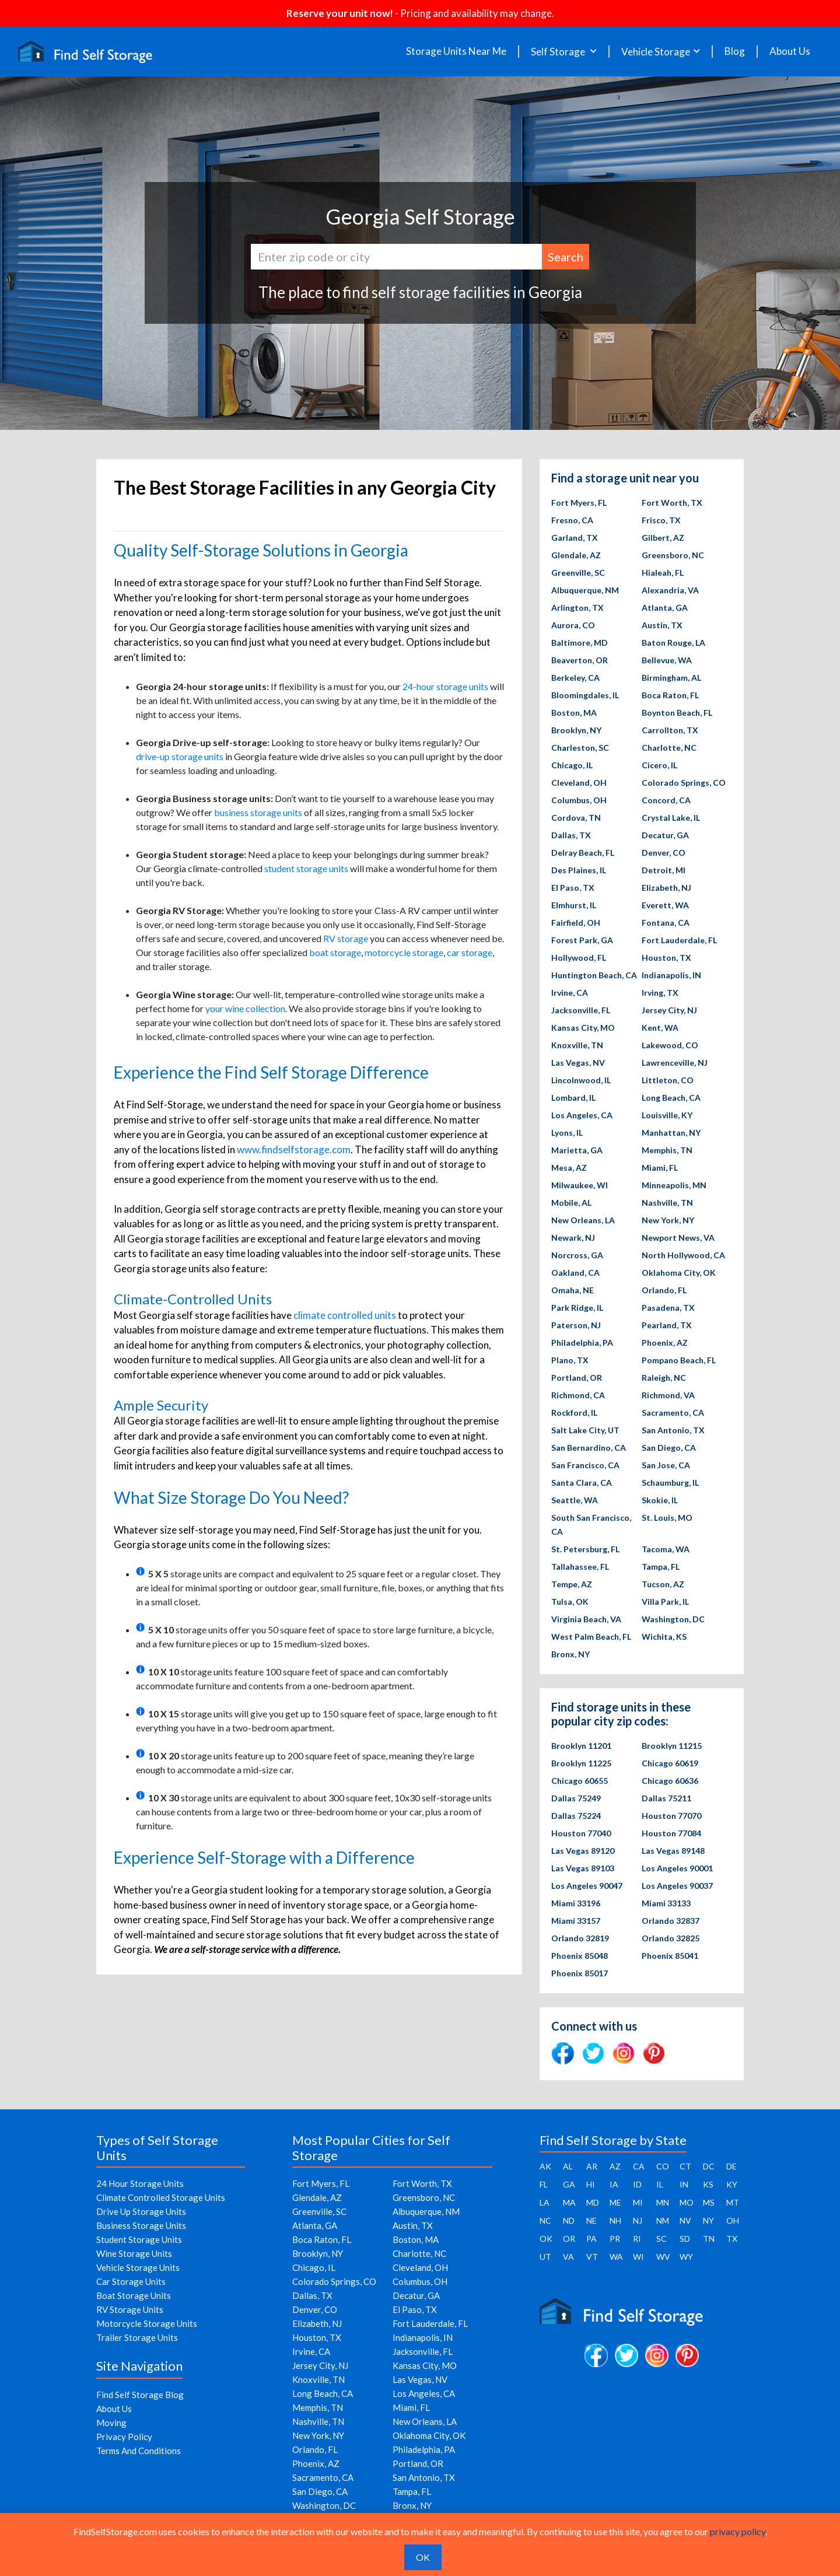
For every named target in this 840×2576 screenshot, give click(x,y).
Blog (734, 51)
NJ (637, 2220)
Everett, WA (665, 905)
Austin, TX (662, 625)
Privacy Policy (124, 2436)
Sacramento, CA (673, 1413)
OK (546, 2239)
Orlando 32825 (670, 1938)
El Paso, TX (572, 887)
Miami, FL (660, 1167)
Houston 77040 (581, 1833)
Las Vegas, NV (578, 1063)
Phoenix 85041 (670, 1956)
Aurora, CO (573, 625)
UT (545, 2257)
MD (592, 2202)
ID (637, 2184)
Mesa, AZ (569, 1167)
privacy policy (737, 2531)
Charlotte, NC (669, 747)
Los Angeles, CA (581, 1115)
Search (565, 257)
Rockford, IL (574, 1413)
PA (591, 2239)
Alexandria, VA (670, 590)
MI (638, 2202)
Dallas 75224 (576, 1816)
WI (638, 2257)
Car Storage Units (131, 2281)
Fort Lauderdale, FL (679, 940)
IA (614, 2184)
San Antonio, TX (673, 1430)
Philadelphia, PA (582, 1343)
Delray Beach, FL (582, 853)
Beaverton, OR (579, 660)
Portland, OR (576, 1377)
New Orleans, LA (583, 1220)
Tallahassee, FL (580, 1567)
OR (569, 2239)
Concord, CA (666, 800)
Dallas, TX (571, 835)
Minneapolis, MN (674, 1185)
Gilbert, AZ (663, 537)
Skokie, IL (660, 1500)
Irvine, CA (569, 993)
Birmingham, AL (671, 677)
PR (615, 2239)
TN (709, 2239)
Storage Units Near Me (456, 51)
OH (732, 2220)
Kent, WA (660, 1027)
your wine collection (245, 1008)
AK (545, 2166)
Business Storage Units (141, 2225)
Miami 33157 (575, 1921)
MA (569, 2202)
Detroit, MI (663, 870)
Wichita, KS (664, 1637)
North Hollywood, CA (683, 1255)
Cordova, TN (576, 817)
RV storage (345, 938)
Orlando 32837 (670, 1921)
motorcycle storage (404, 952)
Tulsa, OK (570, 1601)
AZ (615, 2166)
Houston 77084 (671, 1833)
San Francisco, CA (585, 1465)
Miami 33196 (575, 1903)
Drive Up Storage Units (141, 2211)
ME (615, 2202)
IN (684, 2184)
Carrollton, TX (670, 730)
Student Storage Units (139, 2239)
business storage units (258, 812)
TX (731, 2239)
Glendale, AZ (576, 555)
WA (616, 2257)
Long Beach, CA (671, 1097)
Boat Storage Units (133, 2295)
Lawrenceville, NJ (675, 1063)
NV (685, 2220)
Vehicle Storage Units (138, 2267)
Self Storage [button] (559, 52)
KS (708, 2184)
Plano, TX (570, 1360)
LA (545, 2202)
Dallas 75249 (576, 1798)
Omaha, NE (572, 1290)
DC (709, 2166)
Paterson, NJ (576, 1325)
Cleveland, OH (579, 783)
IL (659, 2184)
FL (544, 2184)
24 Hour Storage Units (140, 2183)
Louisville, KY (667, 1115)
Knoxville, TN (577, 1045)
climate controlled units (344, 1315)
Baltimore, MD (579, 643)
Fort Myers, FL (579, 503)
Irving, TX (660, 993)
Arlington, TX (577, 607)
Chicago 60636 (670, 1781)
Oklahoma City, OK (679, 1273)
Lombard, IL (573, 1097)
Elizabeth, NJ (666, 887)
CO (662, 2166)
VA (568, 2257)
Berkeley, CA (575, 677)
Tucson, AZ (663, 1584)
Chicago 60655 (579, 1781)
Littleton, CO (668, 1080)
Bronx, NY (570, 1654)
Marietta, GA (577, 1150)
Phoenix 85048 (579, 1956)
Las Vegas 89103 (582, 1868)
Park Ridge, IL (577, 1307)
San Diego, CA (669, 1447)
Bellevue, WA (667, 660)
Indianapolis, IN (671, 975)
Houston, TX (666, 958)
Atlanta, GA (665, 607)
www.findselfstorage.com (294, 1149)
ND (569, 2220)
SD (685, 2239)
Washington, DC (673, 1619)
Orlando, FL (664, 1290)
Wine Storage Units (134, 2253)
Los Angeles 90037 (677, 1886)
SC (661, 2239)
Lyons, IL (567, 1133)
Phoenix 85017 (579, 1973)
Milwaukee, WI (579, 1185)
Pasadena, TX (668, 1307)
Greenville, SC (578, 573)
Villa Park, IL (665, 1601)
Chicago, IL (572, 765)
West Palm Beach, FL (591, 1637)
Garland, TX (574, 537)
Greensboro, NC (673, 555)
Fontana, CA (666, 923)
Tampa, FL (661, 1567)
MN (662, 2202)
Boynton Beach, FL (677, 713)
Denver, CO (663, 853)
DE (731, 2166)
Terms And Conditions (138, 2450)
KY (731, 2184)
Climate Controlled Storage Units (160, 2197)
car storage (469, 952)
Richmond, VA (668, 1395)
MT (732, 2202)
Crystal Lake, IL (671, 817)
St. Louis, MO (667, 1517)
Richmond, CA (578, 1395)
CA (639, 2166)
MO (687, 2202)
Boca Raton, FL (670, 695)
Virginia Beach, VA (586, 1619)
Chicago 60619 (670, 1763)
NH (615, 2220)
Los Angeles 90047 (586, 1886)
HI (590, 2184)
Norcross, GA (577, 1255)
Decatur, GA (665, 835)
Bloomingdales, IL (585, 695)
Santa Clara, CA (581, 1483)
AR (591, 2166)
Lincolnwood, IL (581, 1080)
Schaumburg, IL (670, 1483)
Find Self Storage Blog (140, 2394)
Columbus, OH (579, 800)
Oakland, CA (575, 1273)
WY (686, 2257)
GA (569, 2184)
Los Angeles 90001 (677, 1868)
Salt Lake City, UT (585, 1430)
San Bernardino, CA (588, 1447)
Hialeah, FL (663, 573)
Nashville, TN (667, 1203)
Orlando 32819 (580, 1938)
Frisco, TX (661, 520)
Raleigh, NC (664, 1377)
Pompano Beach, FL (679, 1360)
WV (663, 2257)
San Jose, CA (666, 1465)
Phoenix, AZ (665, 1343)
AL (568, 2166)
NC (545, 2220)
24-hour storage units (445, 686)
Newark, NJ (573, 1237)
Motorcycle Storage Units (146, 2323)
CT (685, 2166)
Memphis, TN (667, 1150)
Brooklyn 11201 (581, 1746)
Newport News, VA (678, 1237)
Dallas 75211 (666, 1798)
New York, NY (668, 1220)
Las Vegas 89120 (582, 1851)
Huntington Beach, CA (594, 975)
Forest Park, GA (582, 940)
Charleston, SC (580, 747)
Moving (111, 2422)
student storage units (306, 868)
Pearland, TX (667, 1325)
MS (709, 2202)
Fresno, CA (572, 520)
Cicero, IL (659, 765)
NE (591, 2220)
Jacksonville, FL (580, 1010)
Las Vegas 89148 (673, 1851)
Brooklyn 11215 (672, 1746)
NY (708, 2220)
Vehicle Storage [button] (655, 52)
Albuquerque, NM (585, 590)
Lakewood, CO (670, 1045)
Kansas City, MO (583, 1027)
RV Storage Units (129, 2309)
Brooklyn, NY (576, 730)
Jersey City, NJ (669, 1010)
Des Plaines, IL (578, 870)
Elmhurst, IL (573, 905)
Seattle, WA (574, 1500)
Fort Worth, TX (672, 503)
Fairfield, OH (575, 923)
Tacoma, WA (666, 1549)
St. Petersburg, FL (585, 1549)
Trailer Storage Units (137, 2337)
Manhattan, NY (671, 1133)
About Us (789, 51)
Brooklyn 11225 (581, 1763)
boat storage (335, 952)
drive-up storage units (179, 756)
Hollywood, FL (578, 958)
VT (592, 2257)
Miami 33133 (666, 1903)
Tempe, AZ (571, 1584)
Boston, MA (574, 713)
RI (637, 2239)
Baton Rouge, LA (673, 643)
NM (662, 2220)
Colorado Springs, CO (684, 783)
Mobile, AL (571, 1203)
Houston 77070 (671, 1816)
